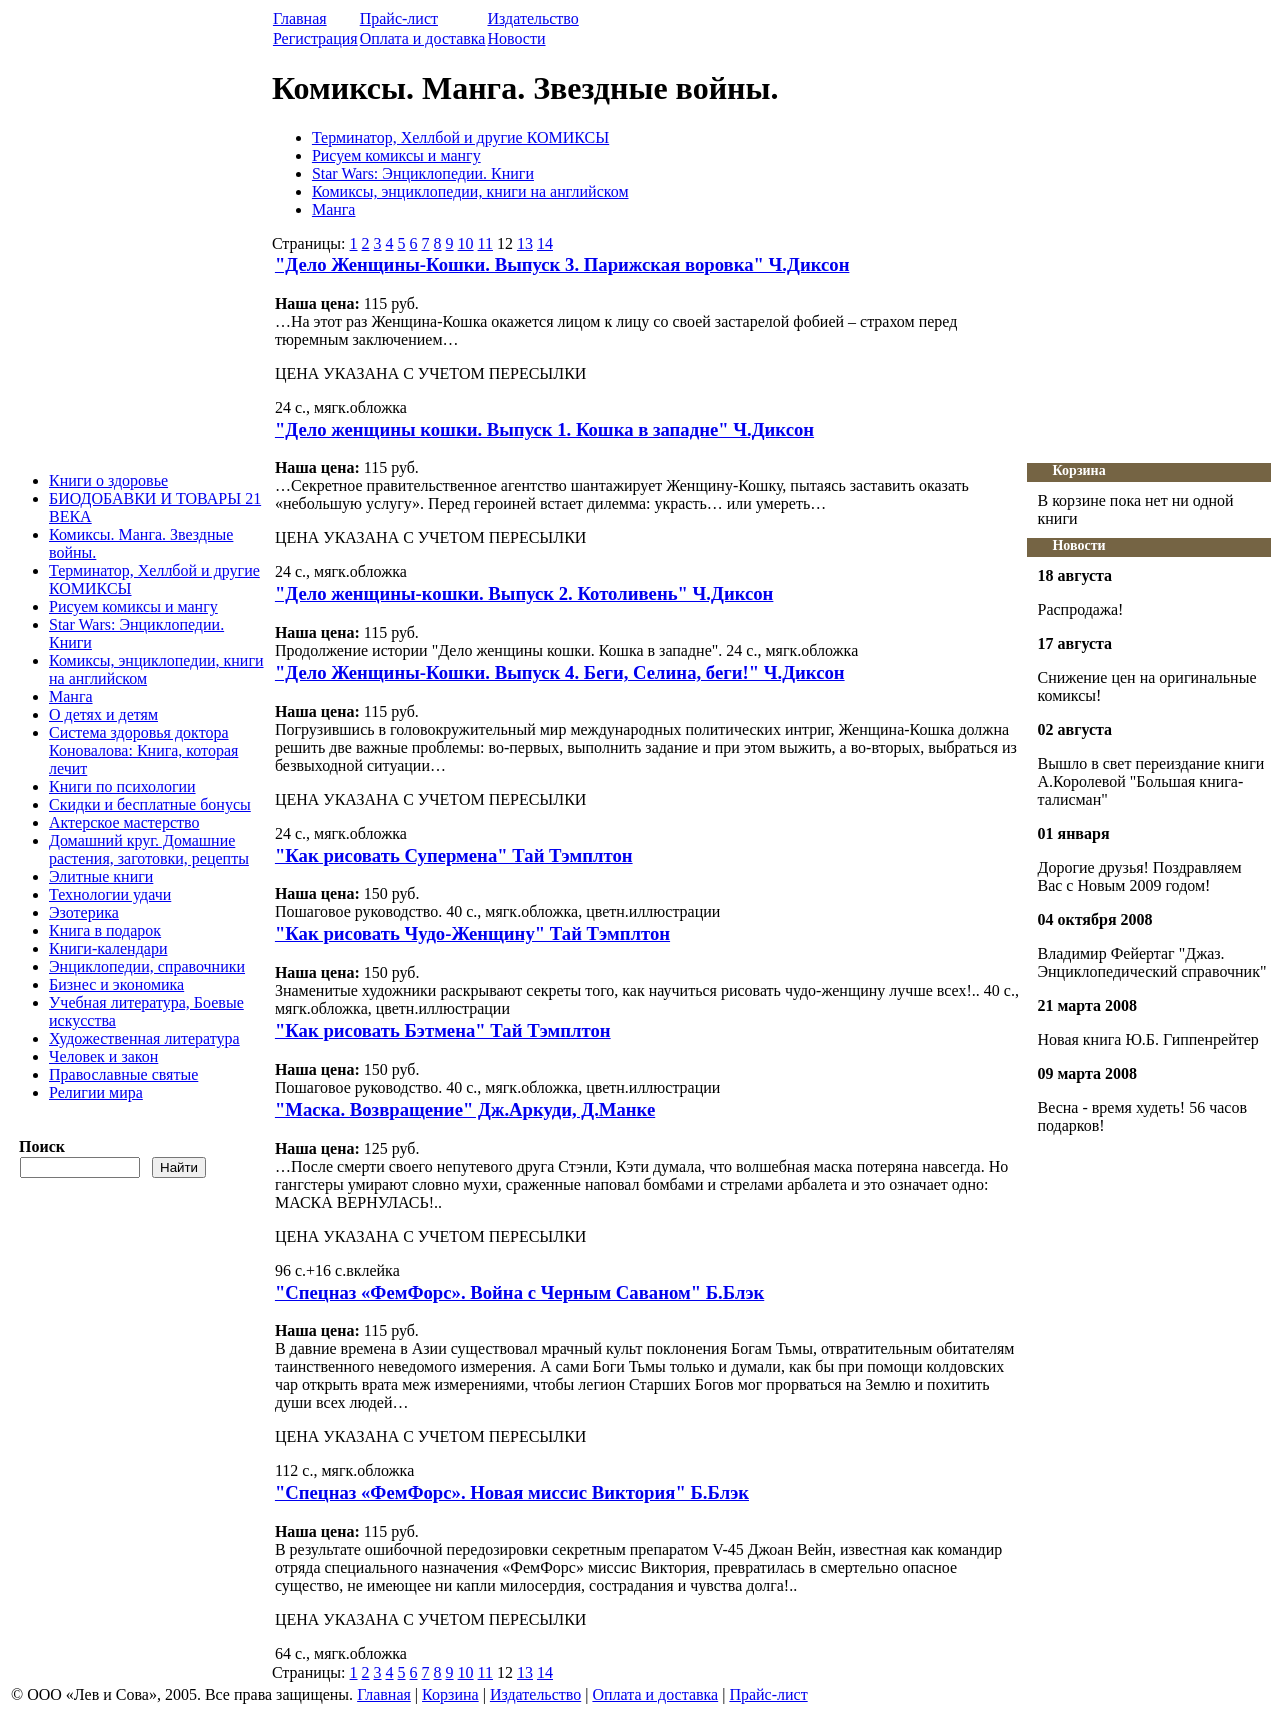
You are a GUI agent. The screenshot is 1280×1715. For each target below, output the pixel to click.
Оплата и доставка (423, 38)
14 (545, 243)
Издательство (532, 18)
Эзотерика (84, 912)
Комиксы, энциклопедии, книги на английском (470, 191)
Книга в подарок (105, 930)
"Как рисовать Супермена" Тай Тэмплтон (454, 855)
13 (525, 243)
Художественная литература (144, 1038)
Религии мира (96, 1092)
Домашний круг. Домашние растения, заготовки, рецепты (149, 849)
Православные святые (123, 1074)
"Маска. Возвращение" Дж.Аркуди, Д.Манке (465, 1109)
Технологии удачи (110, 894)
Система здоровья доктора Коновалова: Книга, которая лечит (143, 750)
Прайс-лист (399, 18)
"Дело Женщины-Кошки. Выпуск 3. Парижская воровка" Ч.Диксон (562, 264)
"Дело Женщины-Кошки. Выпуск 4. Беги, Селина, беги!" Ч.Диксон (560, 672)
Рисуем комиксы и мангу (133, 606)
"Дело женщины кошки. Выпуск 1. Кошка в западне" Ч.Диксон (544, 429)
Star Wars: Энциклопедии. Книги (423, 173)
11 (485, 243)
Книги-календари (108, 948)
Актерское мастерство (124, 822)
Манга (71, 696)
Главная (300, 18)
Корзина (1078, 470)
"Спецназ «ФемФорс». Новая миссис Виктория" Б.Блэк (512, 1492)
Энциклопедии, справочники (147, 966)
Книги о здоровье (108, 480)
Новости (516, 38)
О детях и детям (103, 714)
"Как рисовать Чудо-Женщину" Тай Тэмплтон (472, 933)
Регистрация (315, 38)
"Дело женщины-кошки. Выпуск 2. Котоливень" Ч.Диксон (524, 593)
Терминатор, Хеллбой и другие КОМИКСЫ (460, 137)
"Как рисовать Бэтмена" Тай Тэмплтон (443, 1030)
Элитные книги (101, 876)
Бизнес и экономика (116, 984)
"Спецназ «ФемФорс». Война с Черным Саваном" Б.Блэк (519, 1292)
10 (466, 243)
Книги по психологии (122, 786)
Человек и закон (103, 1056)
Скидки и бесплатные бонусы (150, 804)
